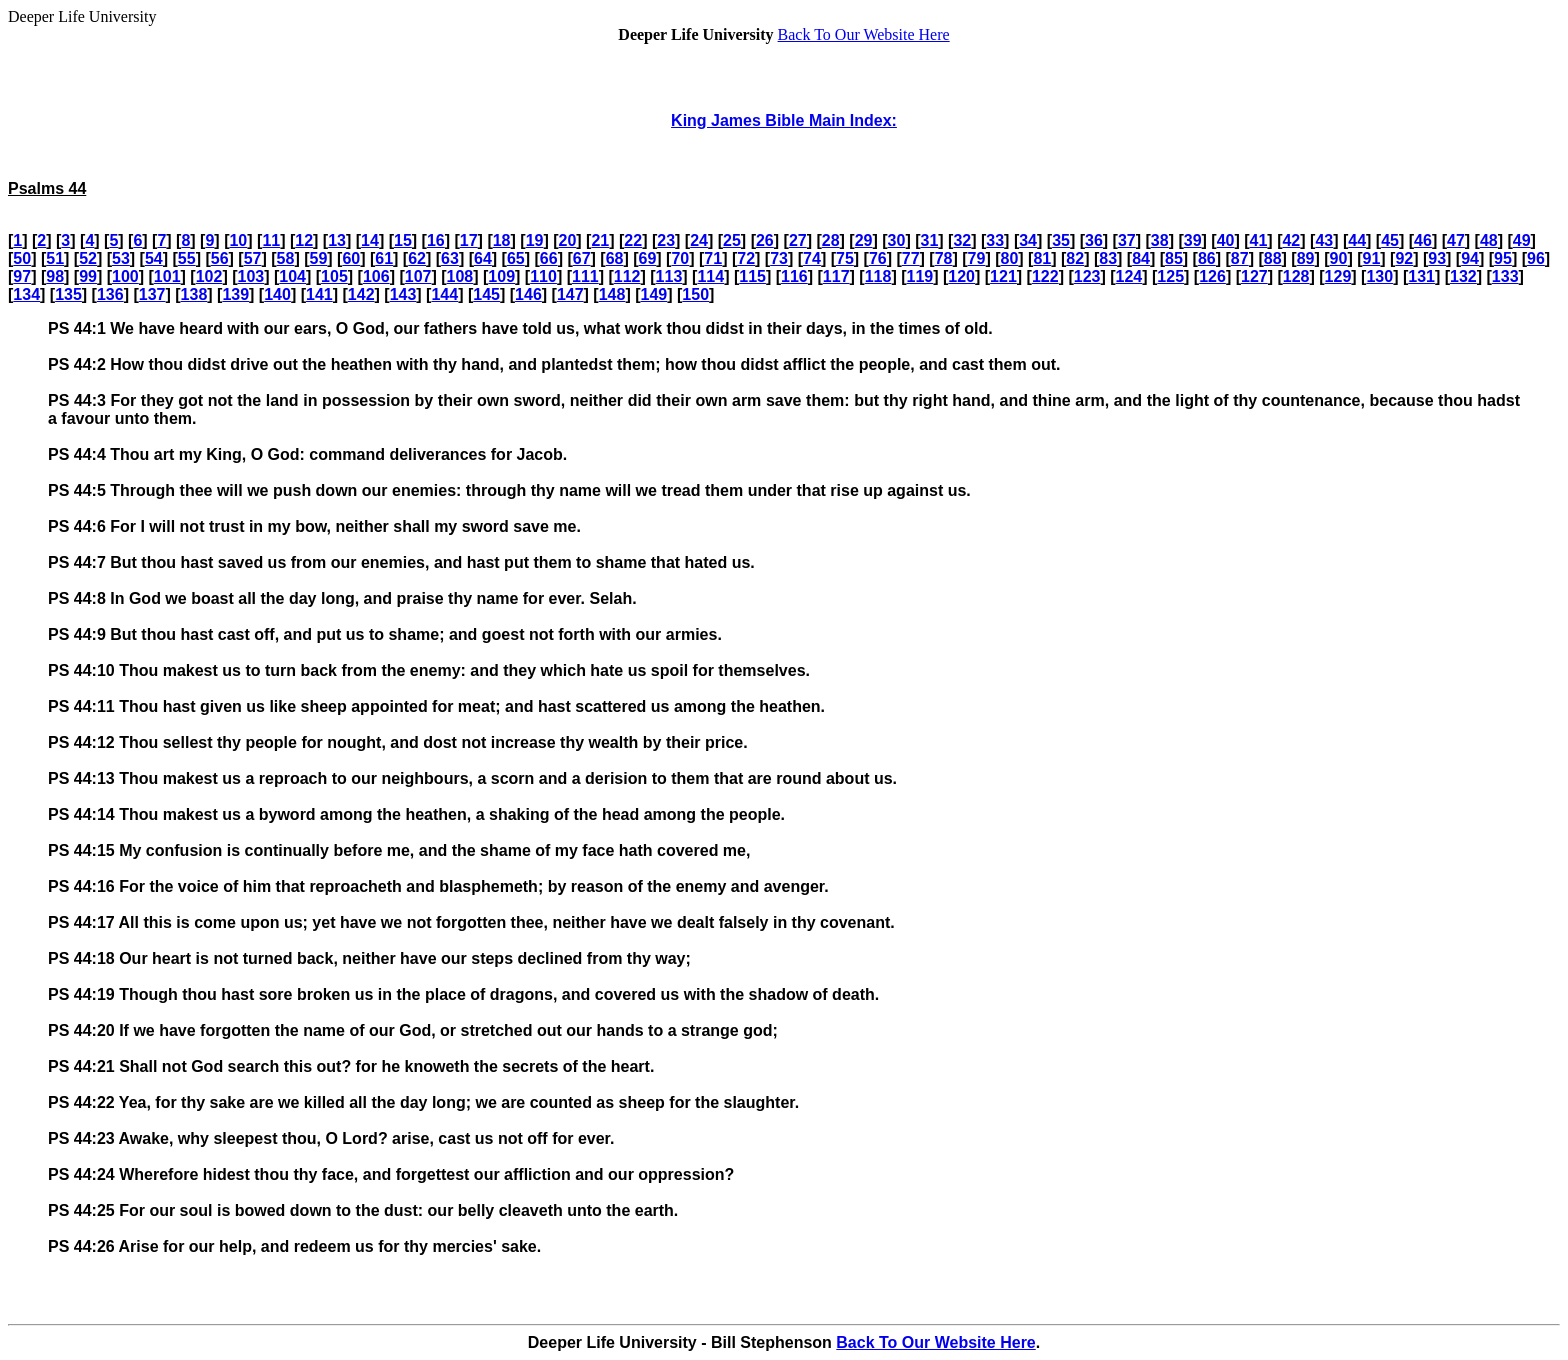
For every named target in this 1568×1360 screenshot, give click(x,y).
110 (543, 276)
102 (209, 276)
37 (1127, 240)
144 (444, 294)
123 (1087, 276)
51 (55, 258)
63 (450, 258)
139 (235, 294)
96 (1536, 258)
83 (1108, 258)
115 (752, 276)
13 (337, 240)
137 (152, 294)
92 (1404, 258)
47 (1456, 240)
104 (292, 276)
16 (436, 240)
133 (1505, 276)
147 (570, 294)
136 (110, 294)
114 (710, 276)
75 (845, 258)
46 (1423, 240)
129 (1338, 276)
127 (1254, 276)
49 (1522, 240)
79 (977, 258)
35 (1061, 240)
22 (633, 240)
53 (121, 258)
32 (962, 240)
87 (1240, 258)
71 (713, 258)
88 (1273, 258)
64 (483, 258)
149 (654, 294)
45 (1390, 240)
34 (1028, 240)
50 (22, 258)
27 (798, 240)
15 (403, 240)
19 (535, 240)
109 (501, 276)
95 (1503, 258)
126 (1212, 276)
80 (1010, 258)
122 (1045, 276)
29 (864, 240)
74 (812, 258)
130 (1379, 276)
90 (1339, 258)
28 (831, 240)
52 (88, 258)
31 (930, 240)
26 (765, 240)
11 (271, 240)
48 (1489, 240)
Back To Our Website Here (864, 34)
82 (1075, 258)
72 (746, 258)
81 (1042, 258)
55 (187, 258)
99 (88, 276)
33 (995, 240)
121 (1003, 276)
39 (1193, 240)
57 (253, 258)
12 (304, 240)
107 (418, 276)
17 (469, 240)
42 (1291, 240)
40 (1226, 240)
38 (1160, 240)
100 (125, 276)
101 (167, 276)
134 (26, 294)
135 (68, 294)
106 (376, 276)
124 (1129, 276)
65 (516, 258)
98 (55, 276)
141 (319, 294)
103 (250, 276)
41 (1259, 240)
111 (585, 276)
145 (486, 294)
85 (1174, 258)
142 (361, 294)
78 (944, 258)
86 (1207, 258)
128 (1296, 276)
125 (1170, 276)
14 (370, 240)
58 (286, 258)
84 (1141, 258)
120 (961, 276)
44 (1357, 240)
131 (1421, 276)
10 (238, 240)
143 (403, 294)
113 (669, 276)
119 (919, 276)
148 (612, 294)
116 (794, 276)
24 (699, 240)
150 (695, 294)
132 (1463, 276)
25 (732, 240)
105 (334, 276)
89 (1306, 258)
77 (911, 258)
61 (384, 258)
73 (779, 258)
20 (568, 240)
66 (549, 258)
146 (528, 294)
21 (600, 240)
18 (502, 240)
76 (878, 258)
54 (154, 258)
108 (460, 276)
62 (417, 258)
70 (680, 258)
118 (878, 276)
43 (1324, 240)
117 (836, 276)
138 (194, 294)
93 (1437, 258)
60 (351, 258)
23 (666, 240)
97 (22, 276)
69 (648, 258)
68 (615, 258)
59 (318, 258)
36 (1094, 240)
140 (277, 294)
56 (220, 258)
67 (582, 258)
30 (897, 240)
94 (1470, 258)
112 (627, 276)
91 (1371, 258)
